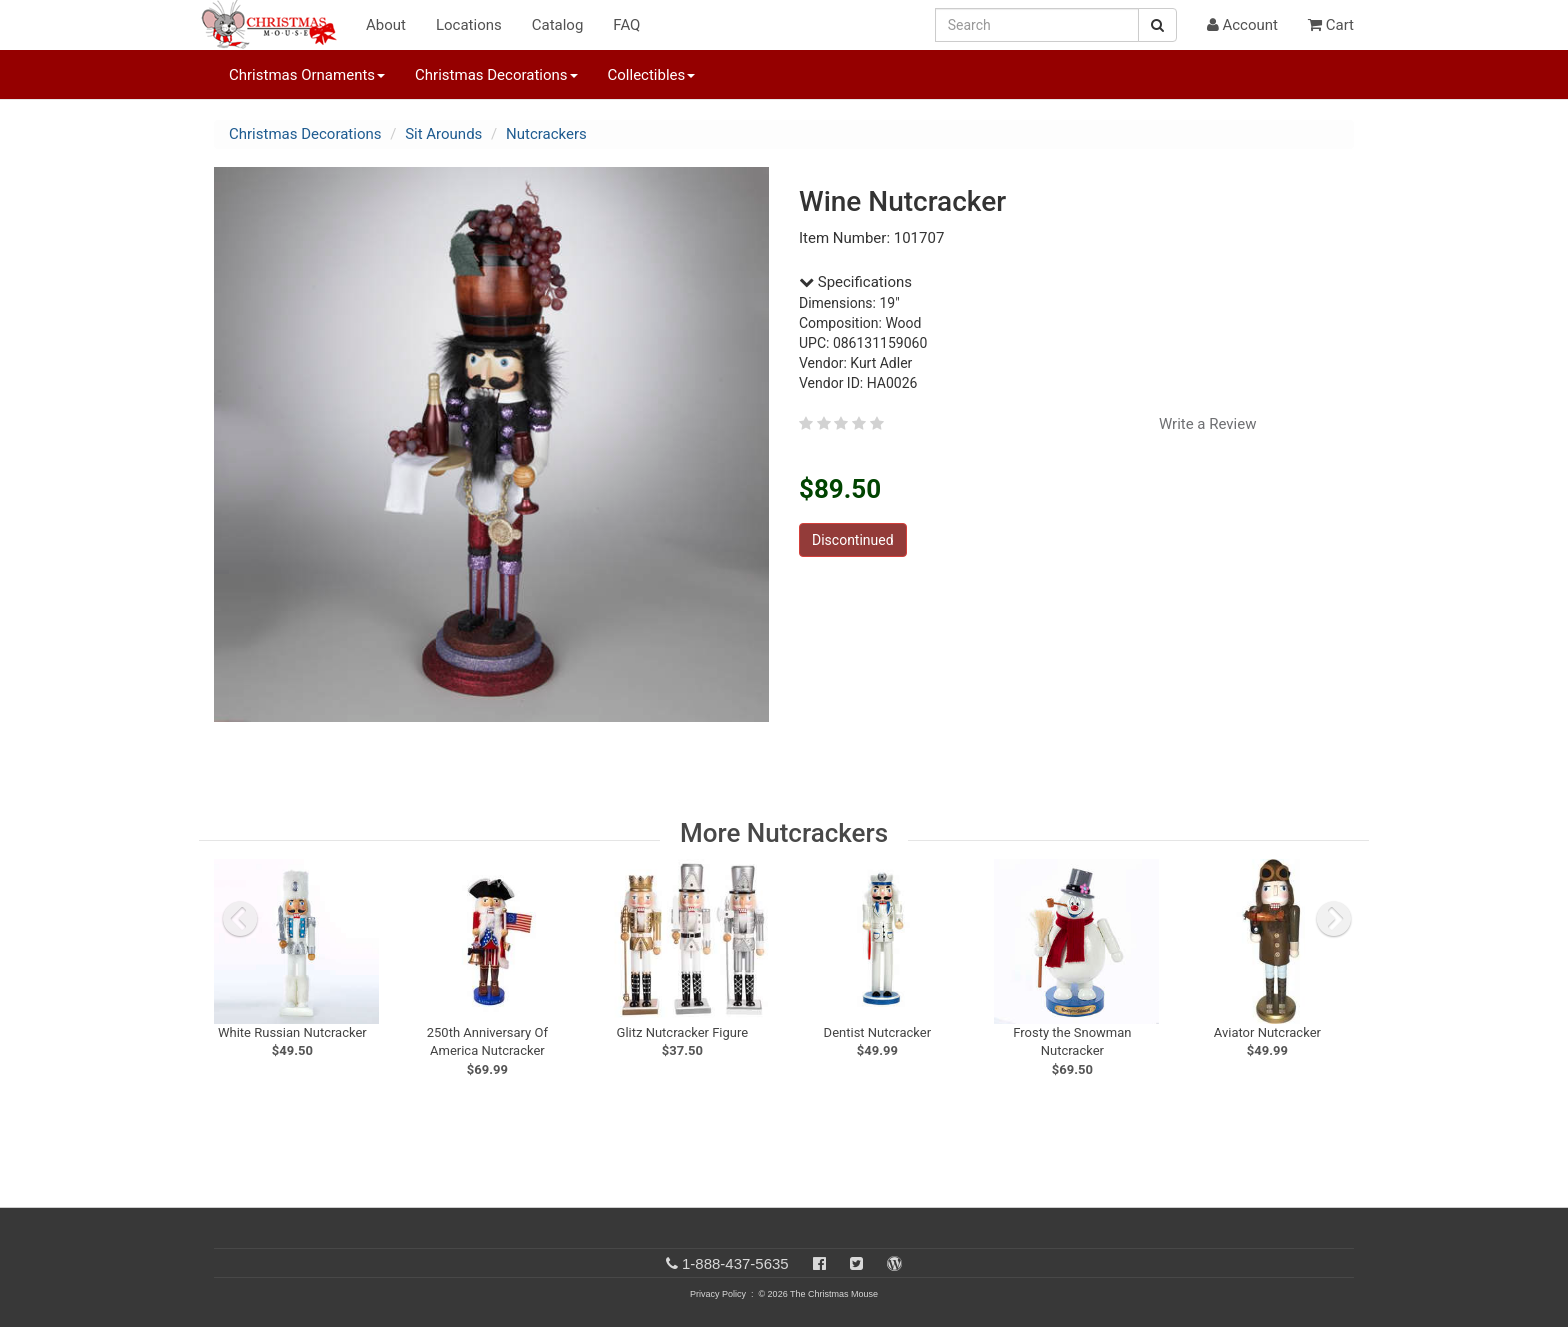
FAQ (626, 25)
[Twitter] (856, 1263)
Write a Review (1208, 424)
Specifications (855, 282)
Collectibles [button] (652, 75)
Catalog (558, 25)
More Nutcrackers (784, 833)
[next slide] (1334, 919)
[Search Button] (1157, 25)
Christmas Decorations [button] (496, 75)
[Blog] (894, 1263)
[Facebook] (819, 1263)
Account (1242, 25)
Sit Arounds (443, 134)
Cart (1331, 25)
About (386, 25)
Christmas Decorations (305, 134)
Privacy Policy (718, 1294)
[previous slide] (240, 919)
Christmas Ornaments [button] (307, 75)
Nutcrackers (546, 134)
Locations (469, 25)
